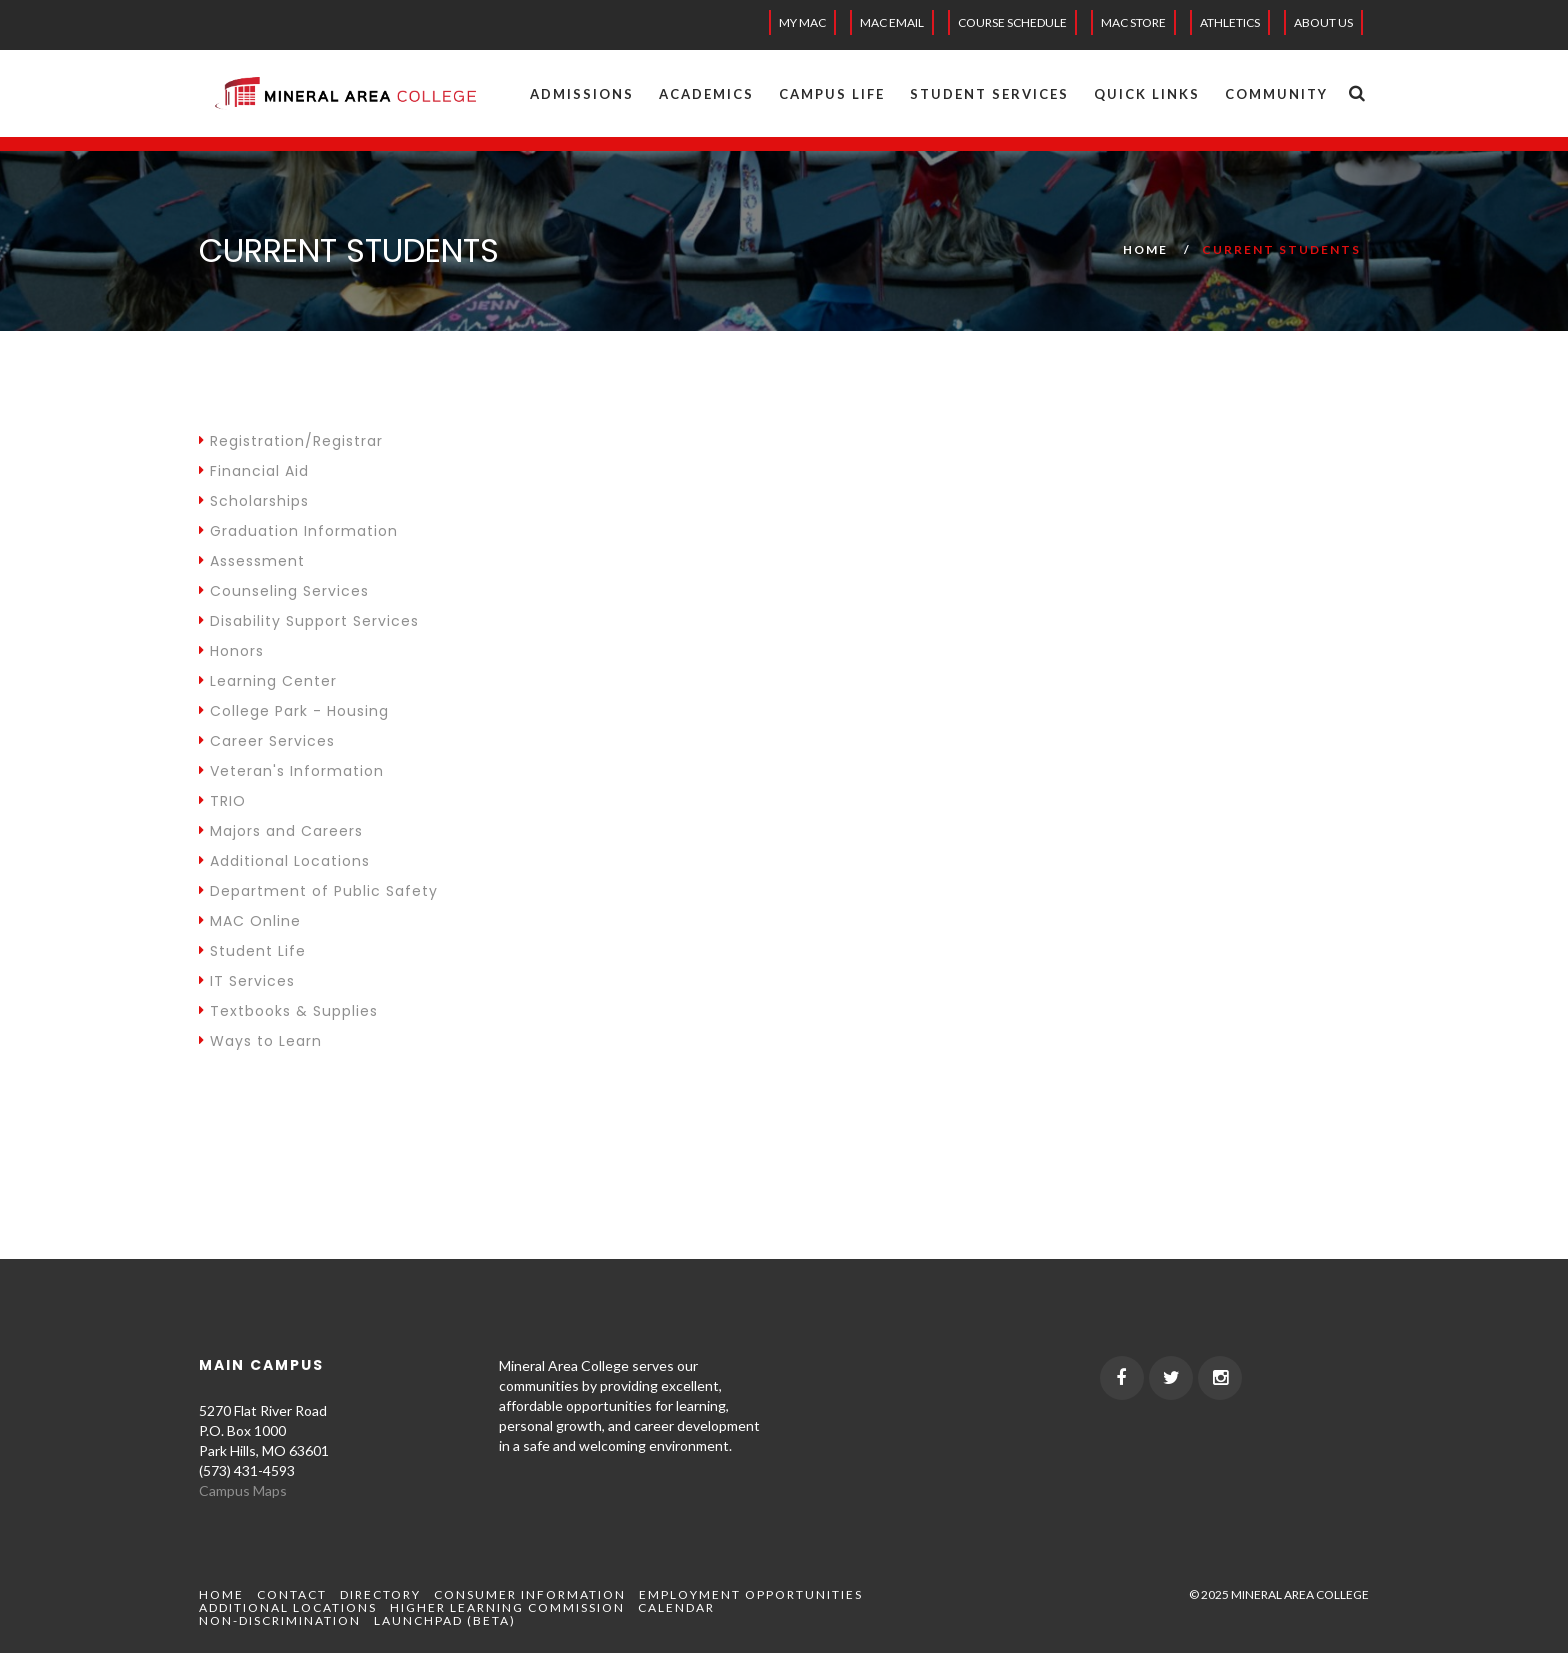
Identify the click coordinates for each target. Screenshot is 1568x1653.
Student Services (989, 94)
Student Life (252, 951)
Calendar (676, 1607)
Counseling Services (284, 591)
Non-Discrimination (280, 1620)
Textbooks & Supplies (288, 1011)
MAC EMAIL (892, 22)
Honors (231, 651)
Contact (292, 1594)
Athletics (1230, 22)
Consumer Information (530, 1594)
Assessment (252, 561)
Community (1276, 94)
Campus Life (832, 94)
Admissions (582, 94)
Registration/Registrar (291, 441)
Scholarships (254, 501)
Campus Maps (243, 1490)
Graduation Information (298, 531)
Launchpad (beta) (445, 1620)
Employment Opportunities (751, 1594)
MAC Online (250, 921)
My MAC (802, 22)
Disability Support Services (309, 621)
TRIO (222, 801)
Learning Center (268, 681)
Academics (706, 94)
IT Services (247, 981)
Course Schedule (1012, 22)
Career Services (267, 741)
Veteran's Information (291, 771)
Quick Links (1147, 94)
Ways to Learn (260, 1041)
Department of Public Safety (318, 891)
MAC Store (1133, 22)
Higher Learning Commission (507, 1607)
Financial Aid (254, 471)
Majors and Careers (281, 831)
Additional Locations (284, 861)
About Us (1323, 22)
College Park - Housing (294, 711)
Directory (380, 1594)
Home (1145, 249)
